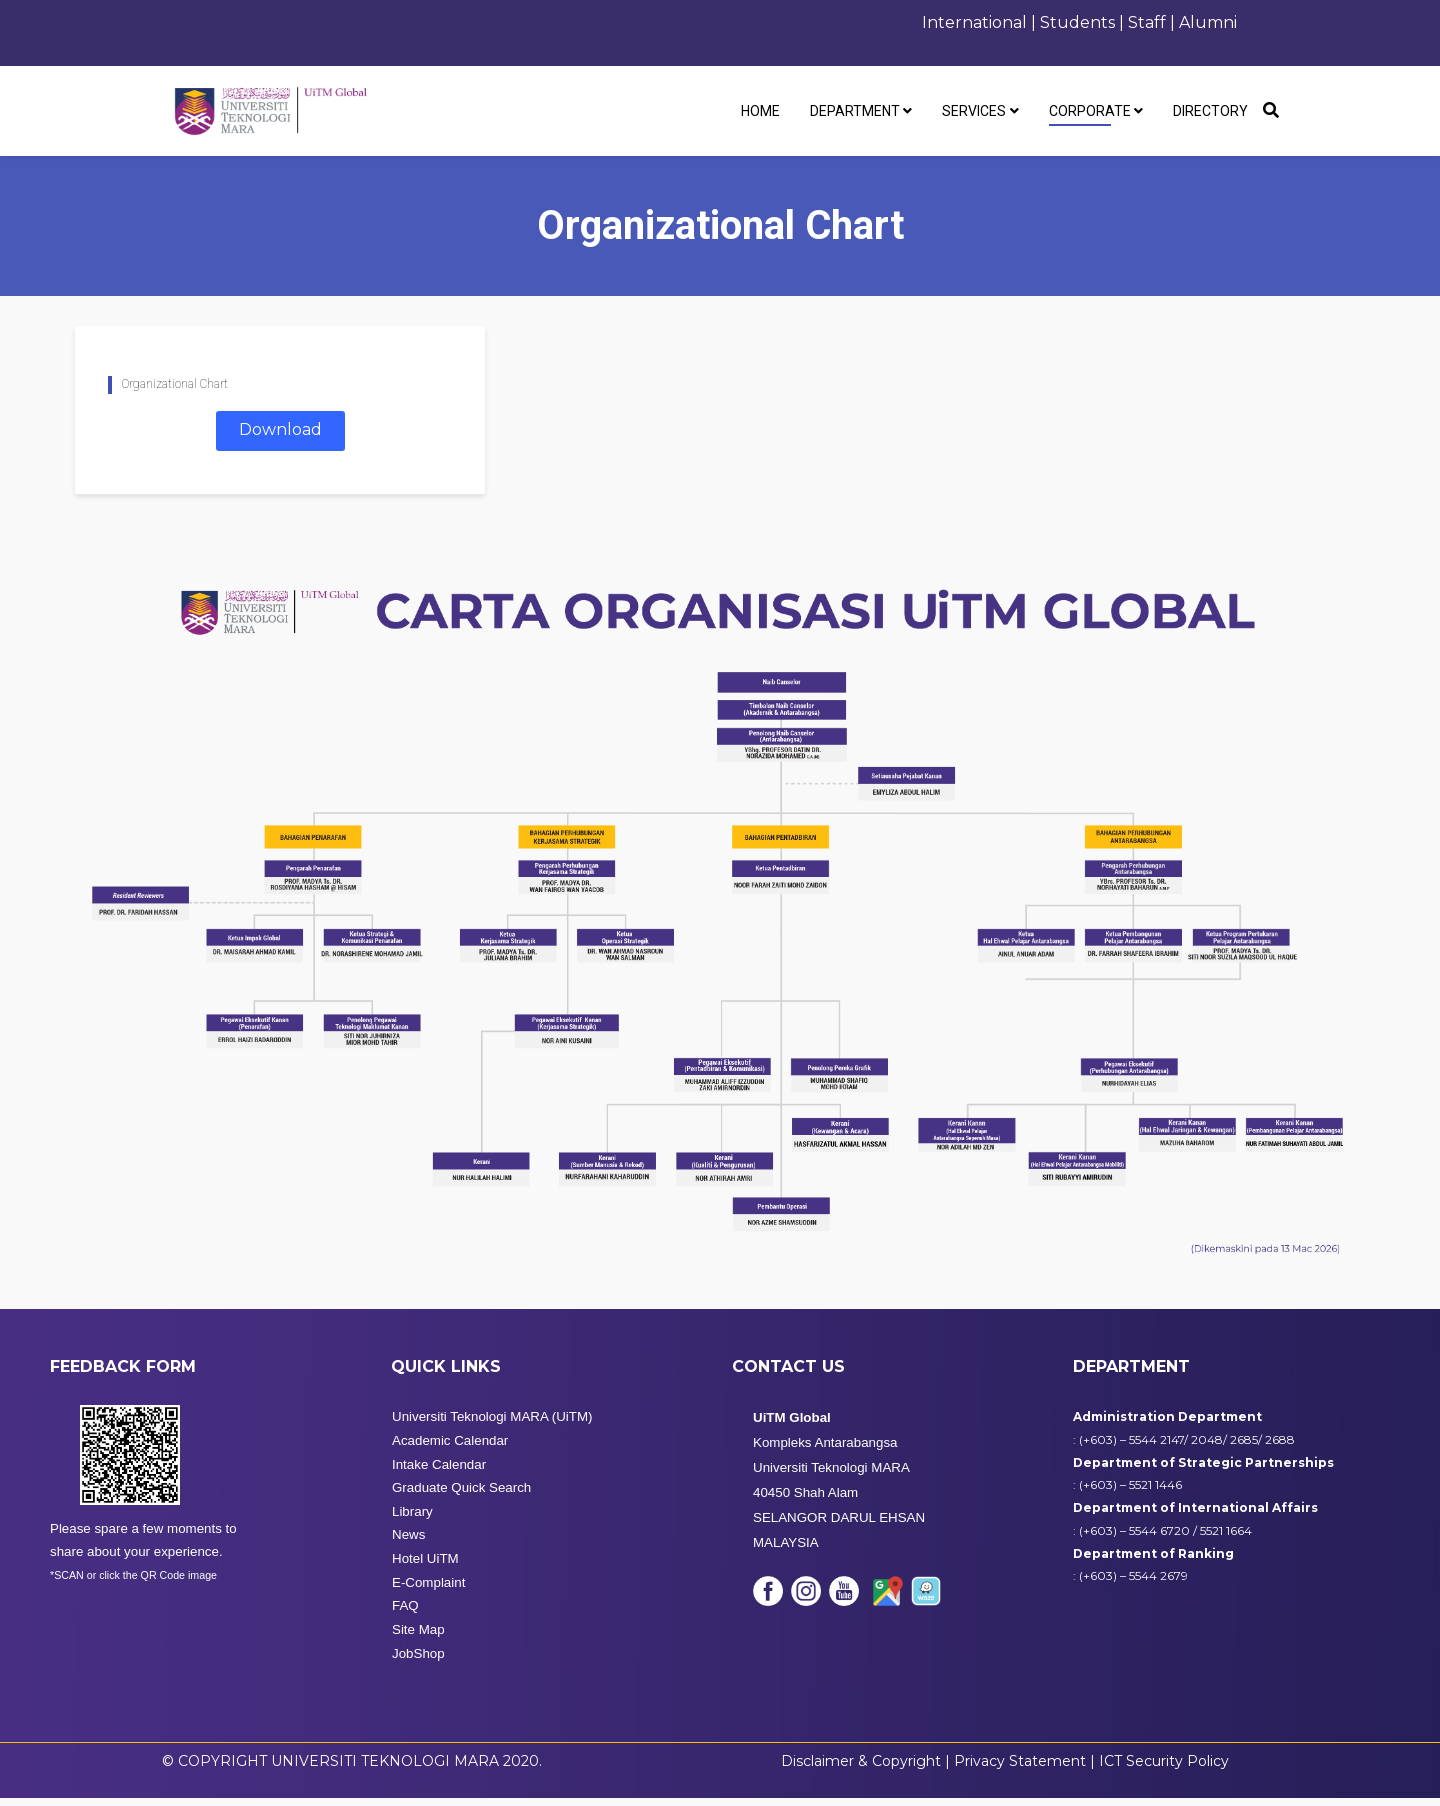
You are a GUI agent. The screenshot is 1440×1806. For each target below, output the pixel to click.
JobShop (418, 1660)
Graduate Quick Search (461, 1495)
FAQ (405, 1613)
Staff (1149, 22)
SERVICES (974, 111)
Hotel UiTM (425, 1566)
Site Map (418, 1637)
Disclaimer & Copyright (861, 1768)
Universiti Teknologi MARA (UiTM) (492, 1424)
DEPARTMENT (855, 111)
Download (280, 429)
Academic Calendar (450, 1447)
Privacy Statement (1022, 1768)
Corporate (1090, 111)
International (974, 22)
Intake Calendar (439, 1471)
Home (760, 111)
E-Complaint (428, 1589)
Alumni (1208, 22)
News (408, 1542)
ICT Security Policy (1164, 1768)
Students (1077, 22)
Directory (1210, 111)
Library (412, 1518)
